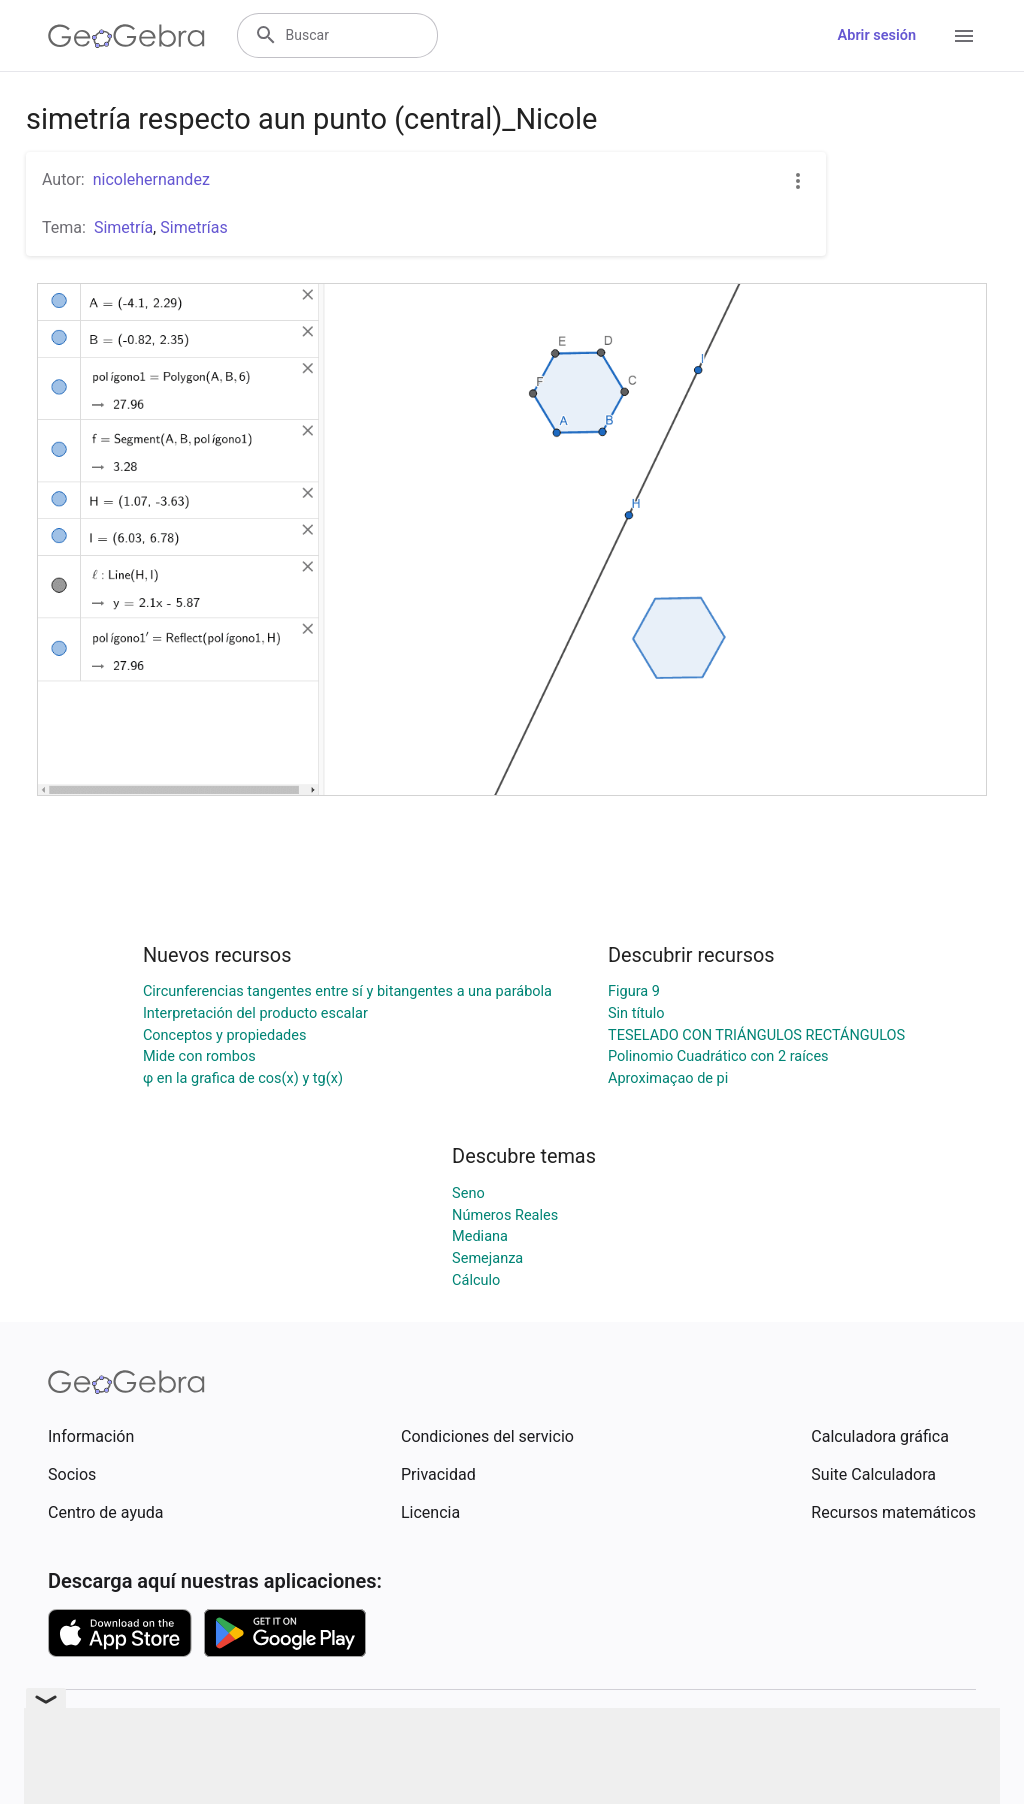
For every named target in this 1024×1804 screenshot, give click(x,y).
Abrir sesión (877, 35)
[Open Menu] (964, 36)
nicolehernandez (151, 179)
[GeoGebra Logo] (126, 36)
